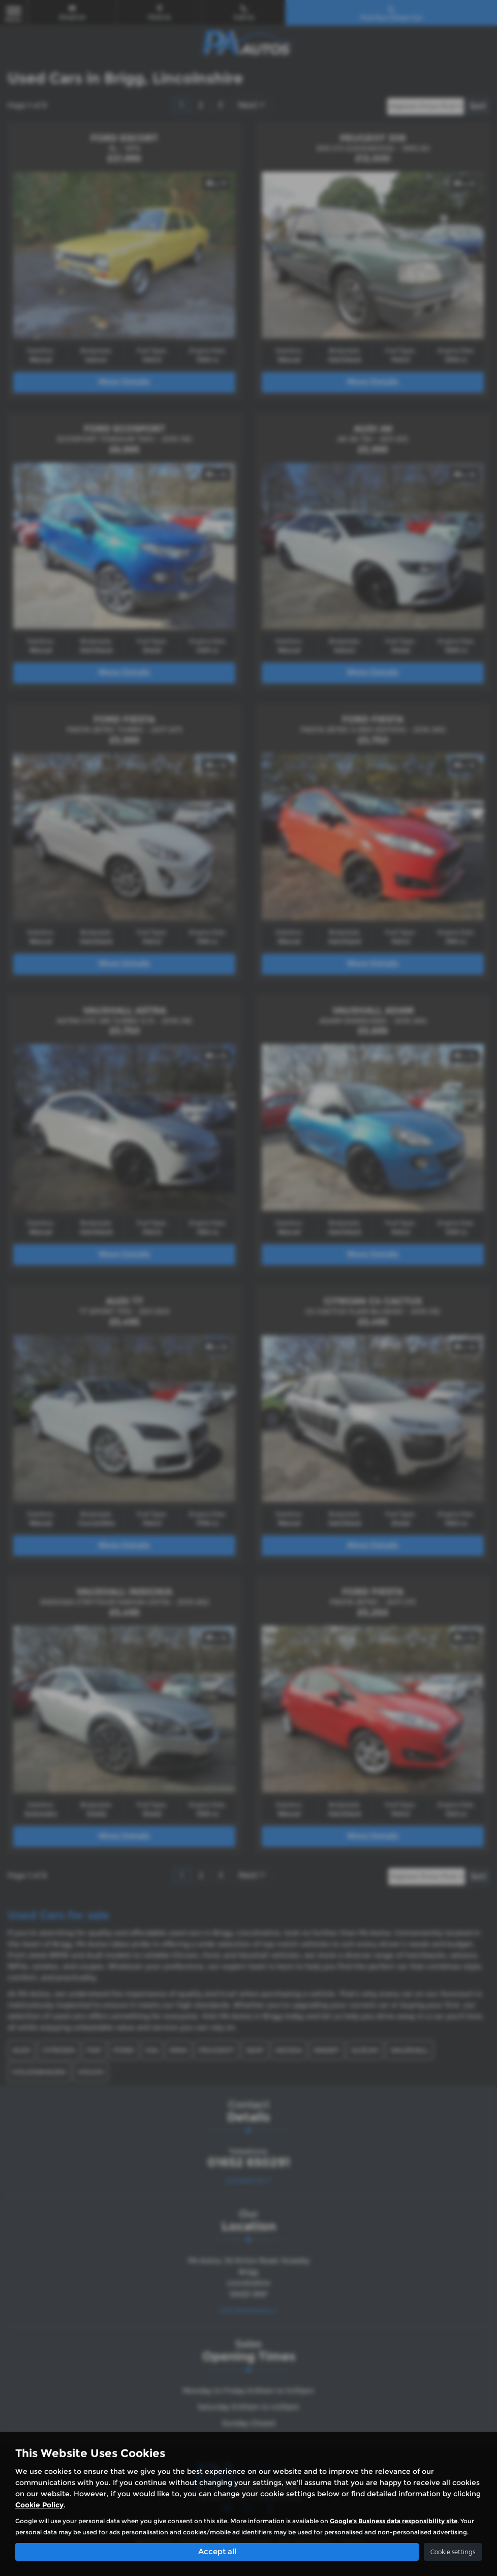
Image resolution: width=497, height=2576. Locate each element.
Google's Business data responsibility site (393, 2520)
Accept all (217, 2551)
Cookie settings (452, 2551)
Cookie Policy (39, 2503)
